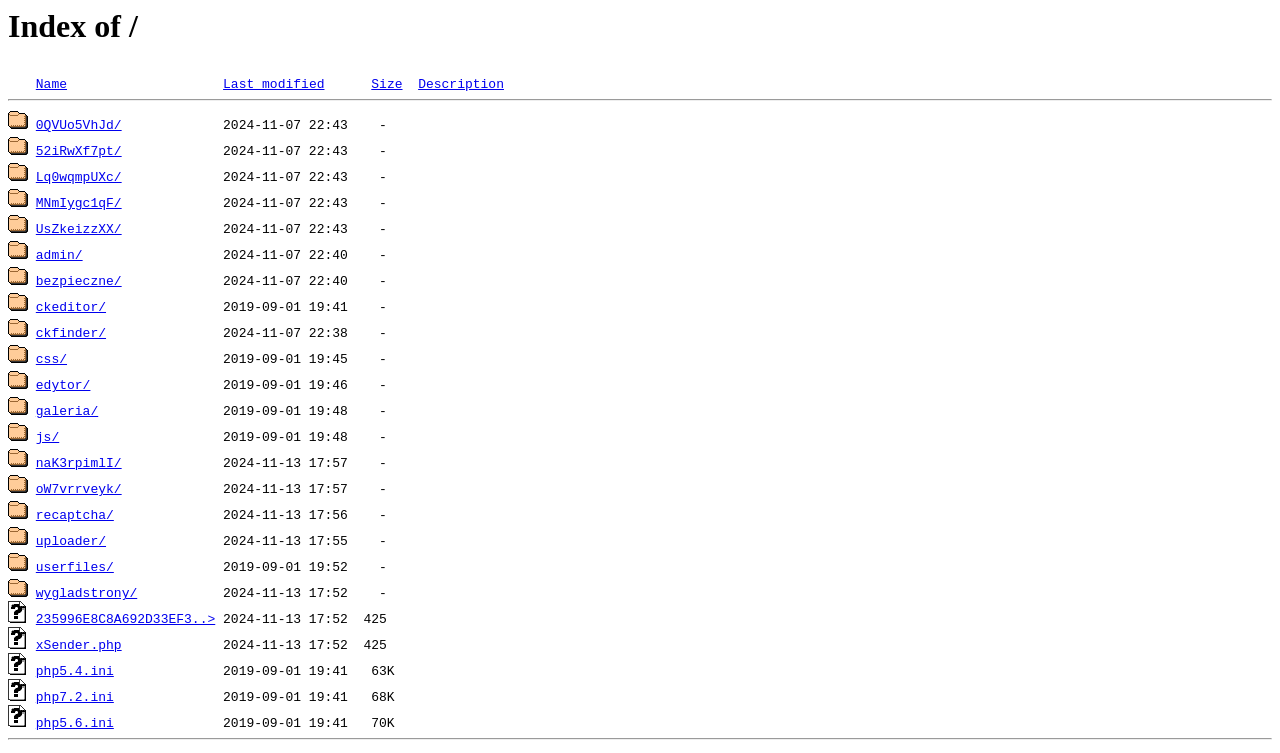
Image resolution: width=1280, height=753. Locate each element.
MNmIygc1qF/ (79, 202)
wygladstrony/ (86, 592)
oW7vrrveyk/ (79, 488)
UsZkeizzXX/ (79, 228)
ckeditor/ (71, 306)
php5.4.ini (75, 670)
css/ (51, 358)
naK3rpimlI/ (79, 462)
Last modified (273, 83)
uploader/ (71, 540)
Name (51, 83)
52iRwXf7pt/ (79, 150)
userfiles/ (75, 566)
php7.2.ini (75, 696)
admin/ (59, 254)
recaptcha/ (75, 514)
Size (386, 83)
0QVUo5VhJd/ (79, 124)
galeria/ (67, 410)
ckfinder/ (71, 332)
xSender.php (79, 644)
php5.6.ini (75, 722)
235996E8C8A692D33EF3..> (125, 618)
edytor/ (63, 384)
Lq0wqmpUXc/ (79, 176)
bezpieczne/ (79, 280)
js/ (47, 436)
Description (461, 83)
